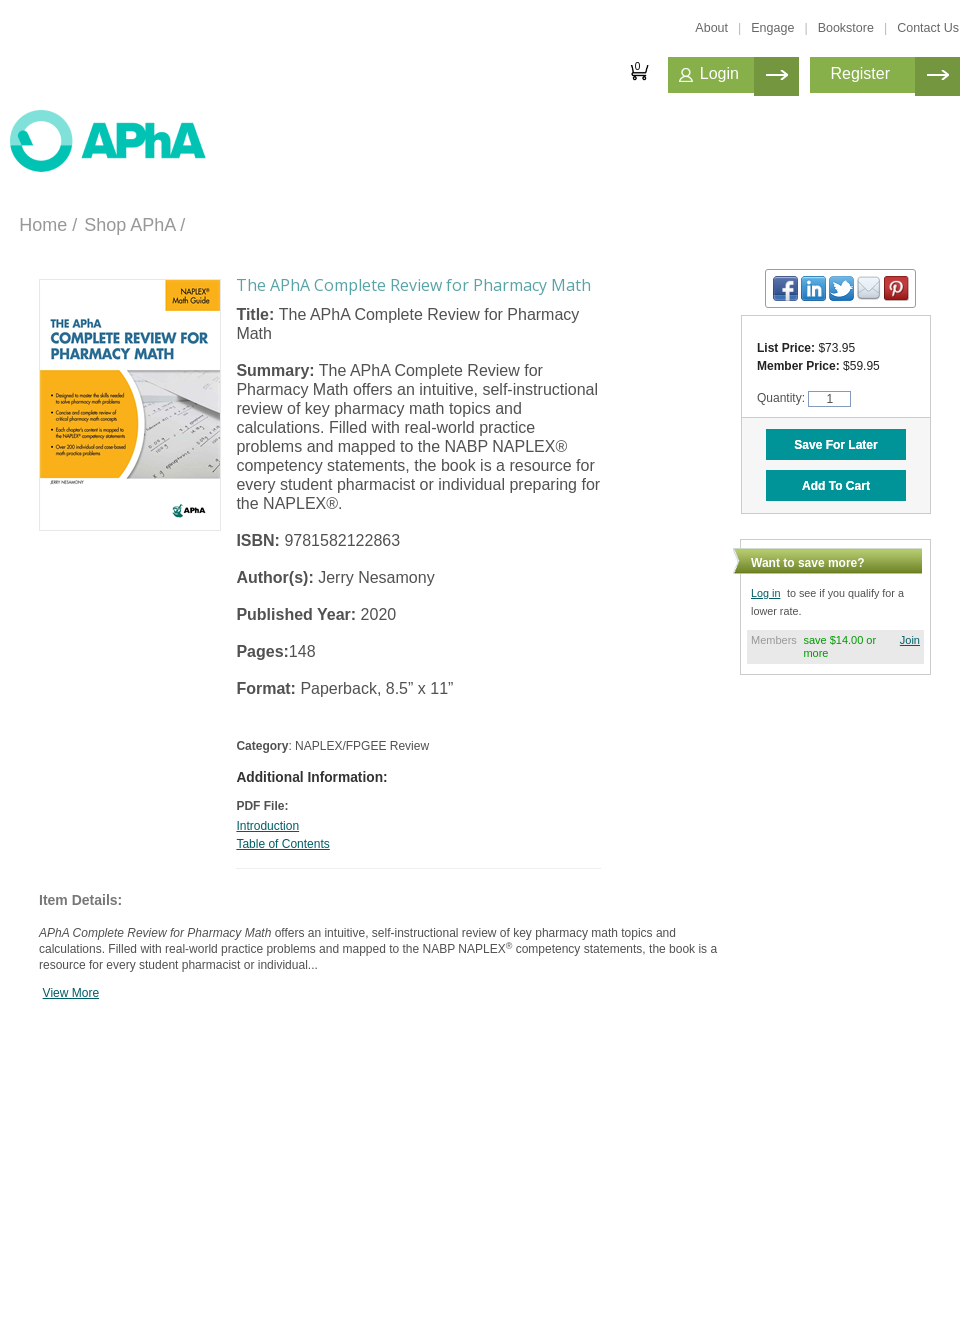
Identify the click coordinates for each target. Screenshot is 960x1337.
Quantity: (782, 398)
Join (910, 640)
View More (71, 993)
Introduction (267, 826)
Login (719, 73)
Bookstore (846, 28)
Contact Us (928, 28)
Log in (765, 593)
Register (860, 73)
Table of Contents (282, 844)
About (711, 28)
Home (43, 225)
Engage (772, 28)
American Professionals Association (125, 142)
